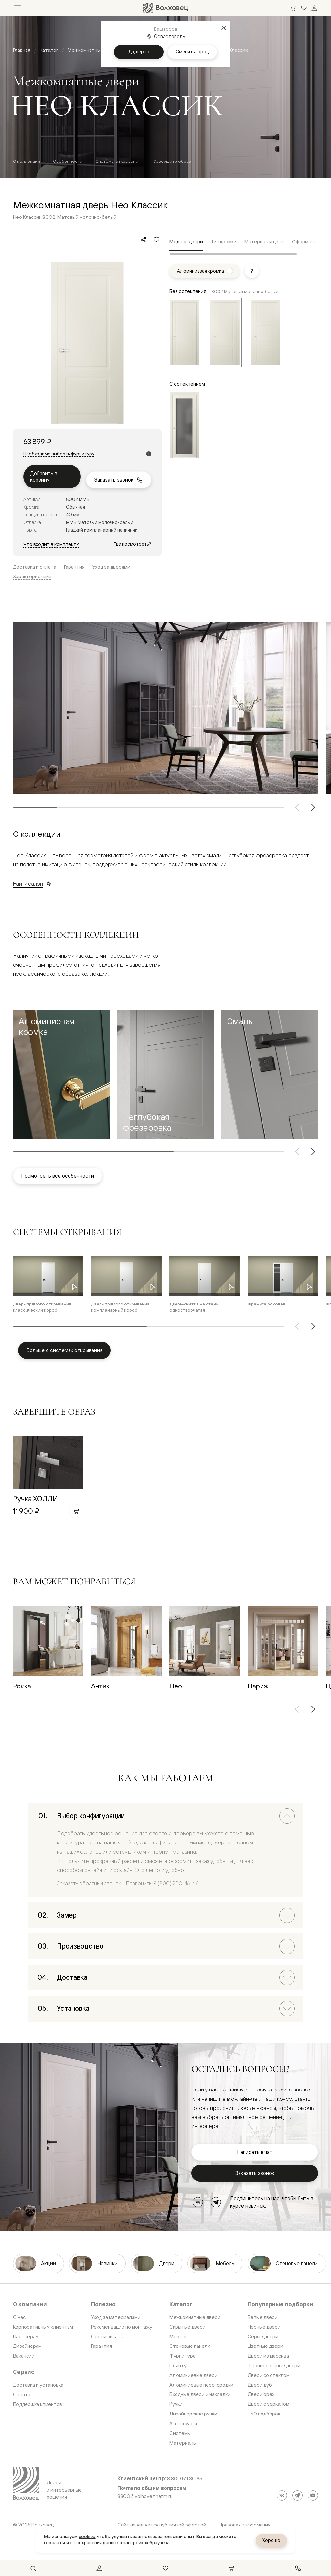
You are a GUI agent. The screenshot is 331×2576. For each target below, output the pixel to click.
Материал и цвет (264, 242)
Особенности (67, 161)
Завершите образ (172, 161)
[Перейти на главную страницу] (165, 8)
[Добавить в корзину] (76, 1511)
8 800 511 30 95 (184, 2478)
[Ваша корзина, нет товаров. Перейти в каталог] (293, 8)
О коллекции (26, 161)
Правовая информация (245, 2525)
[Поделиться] (143, 239)
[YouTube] (313, 2495)
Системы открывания (118, 161)
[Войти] (314, 8)
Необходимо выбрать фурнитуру (58, 453)
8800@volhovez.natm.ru (145, 2496)
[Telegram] (216, 2202)
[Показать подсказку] (252, 271)
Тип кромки (224, 242)
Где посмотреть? (132, 544)
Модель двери (186, 242)
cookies (87, 2536)
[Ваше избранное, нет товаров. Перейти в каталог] (304, 8)
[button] (61, 1074)
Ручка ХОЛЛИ (35, 1498)
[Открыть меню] (17, 8)
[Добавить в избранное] (156, 239)
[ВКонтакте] (198, 2202)
